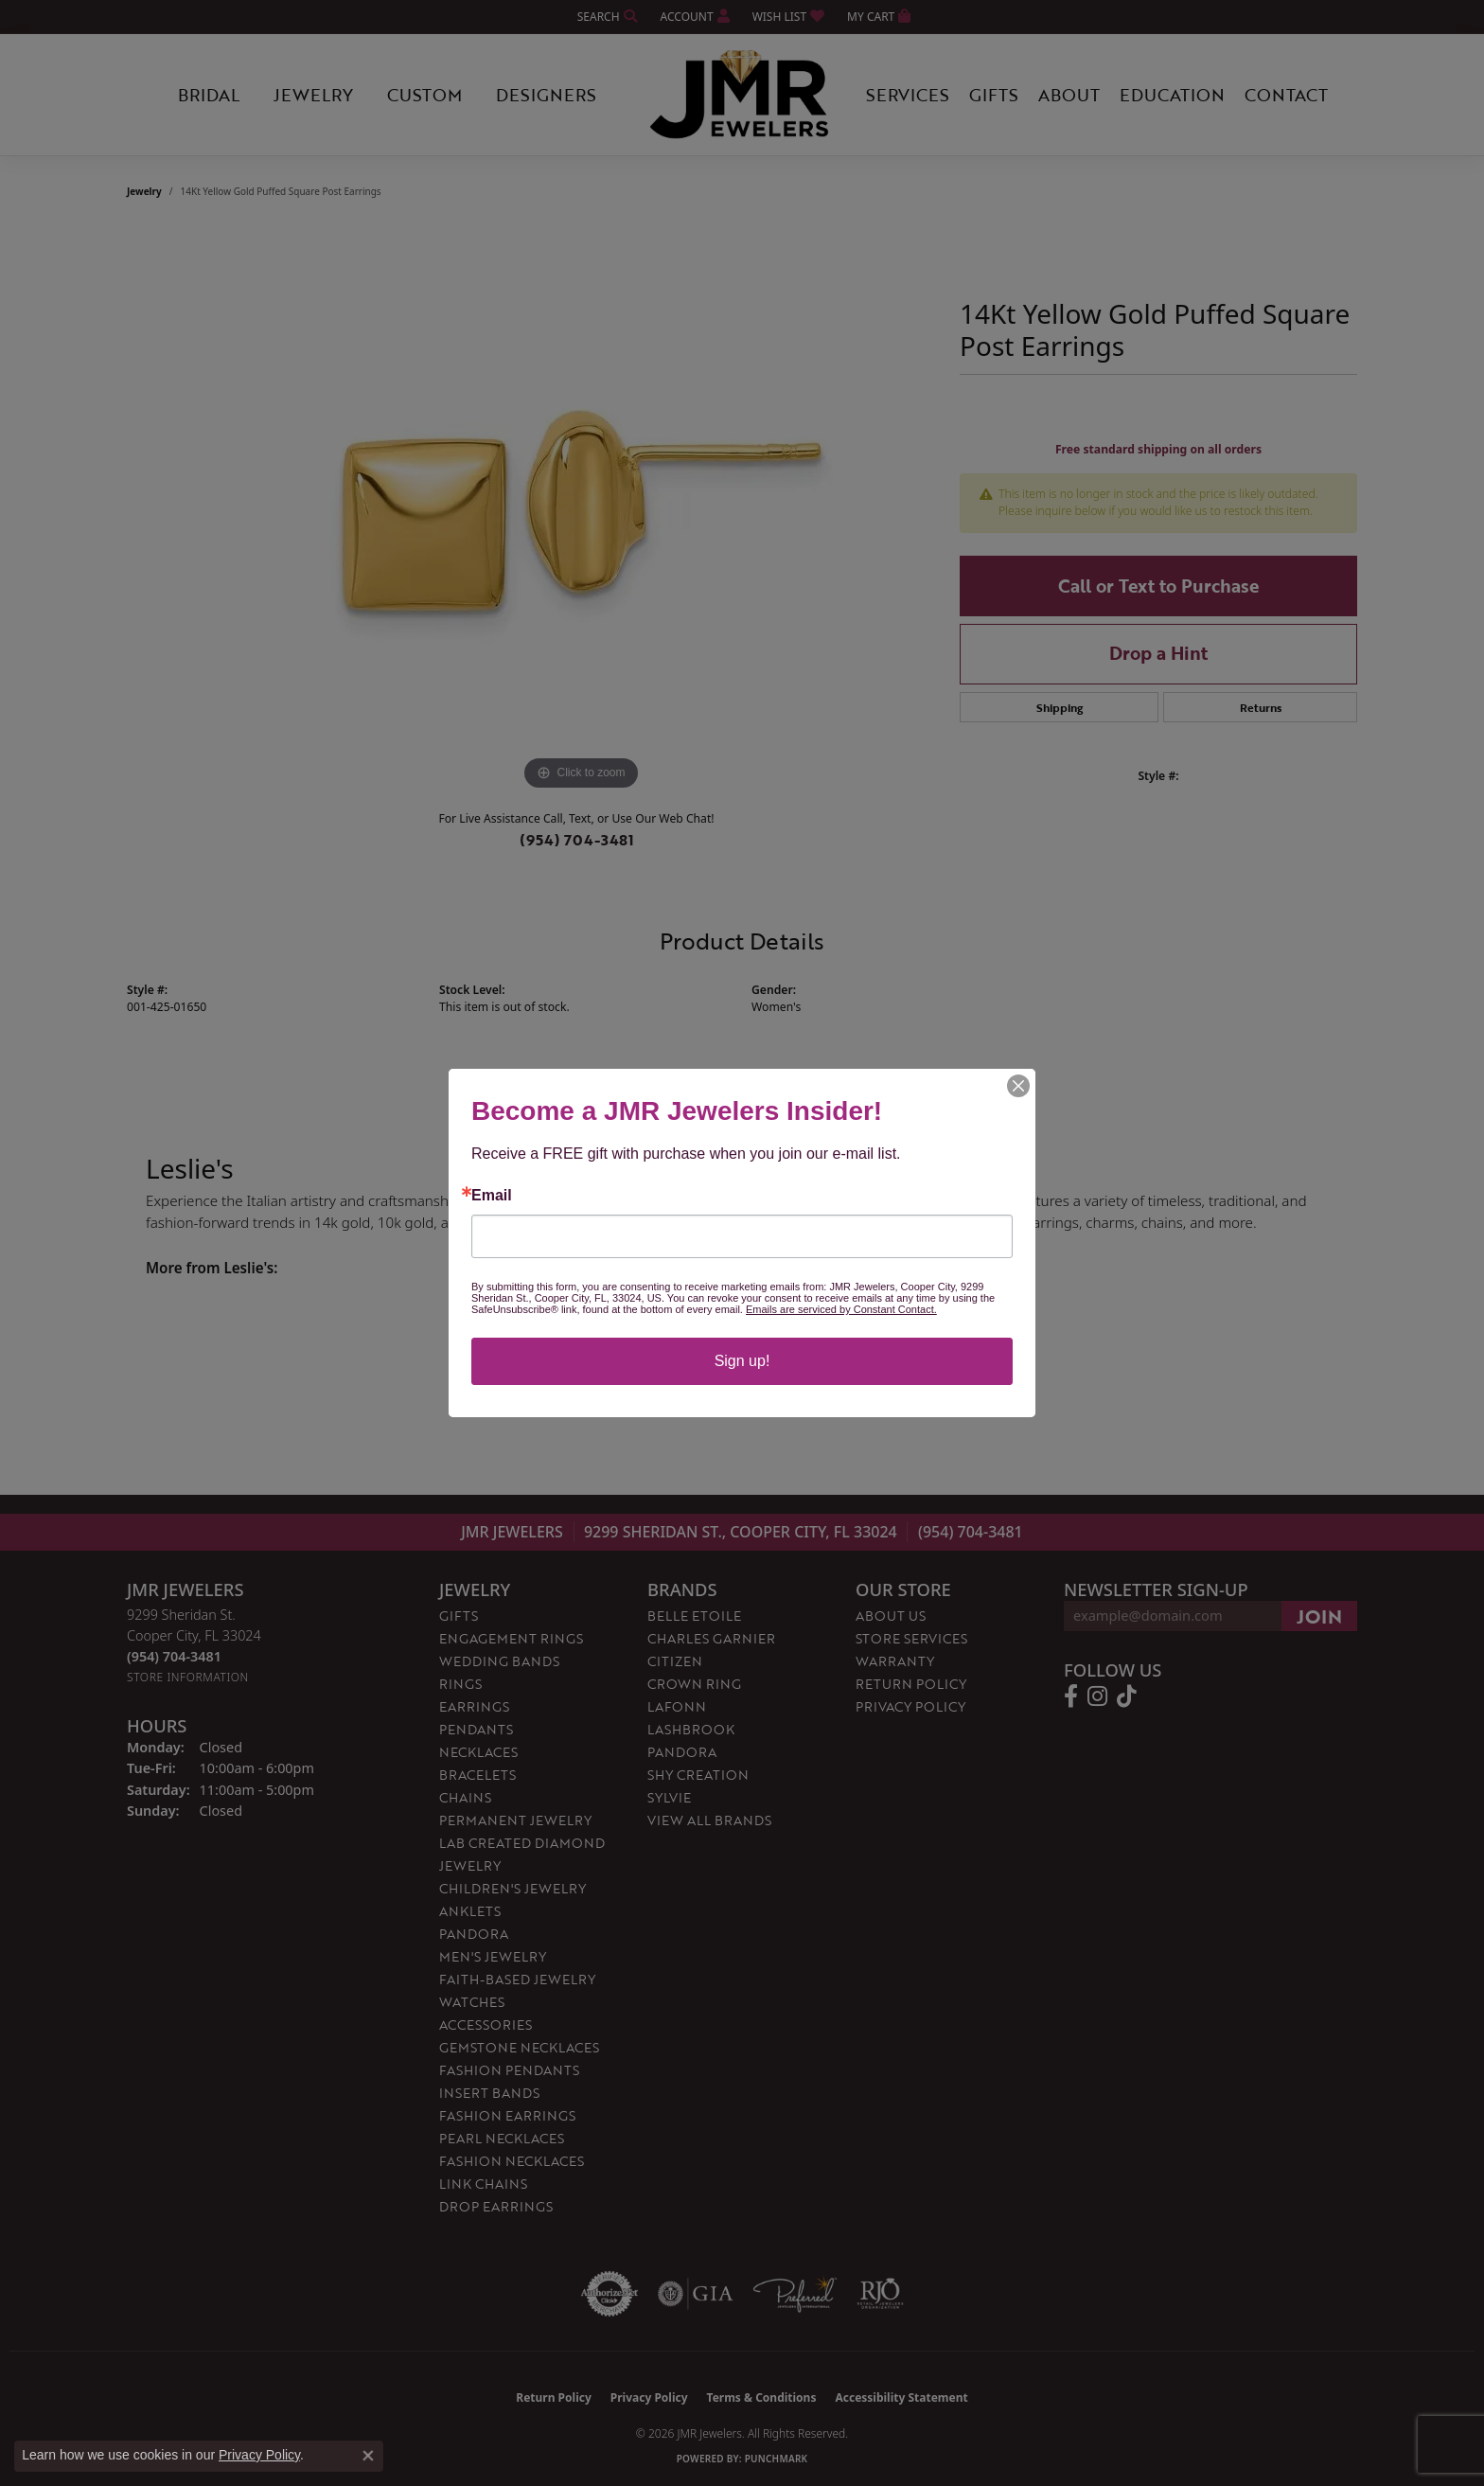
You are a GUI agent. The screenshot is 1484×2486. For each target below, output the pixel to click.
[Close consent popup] (368, 2455)
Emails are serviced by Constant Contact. (841, 1309)
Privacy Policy (259, 2454)
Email (491, 1195)
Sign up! (742, 1361)
